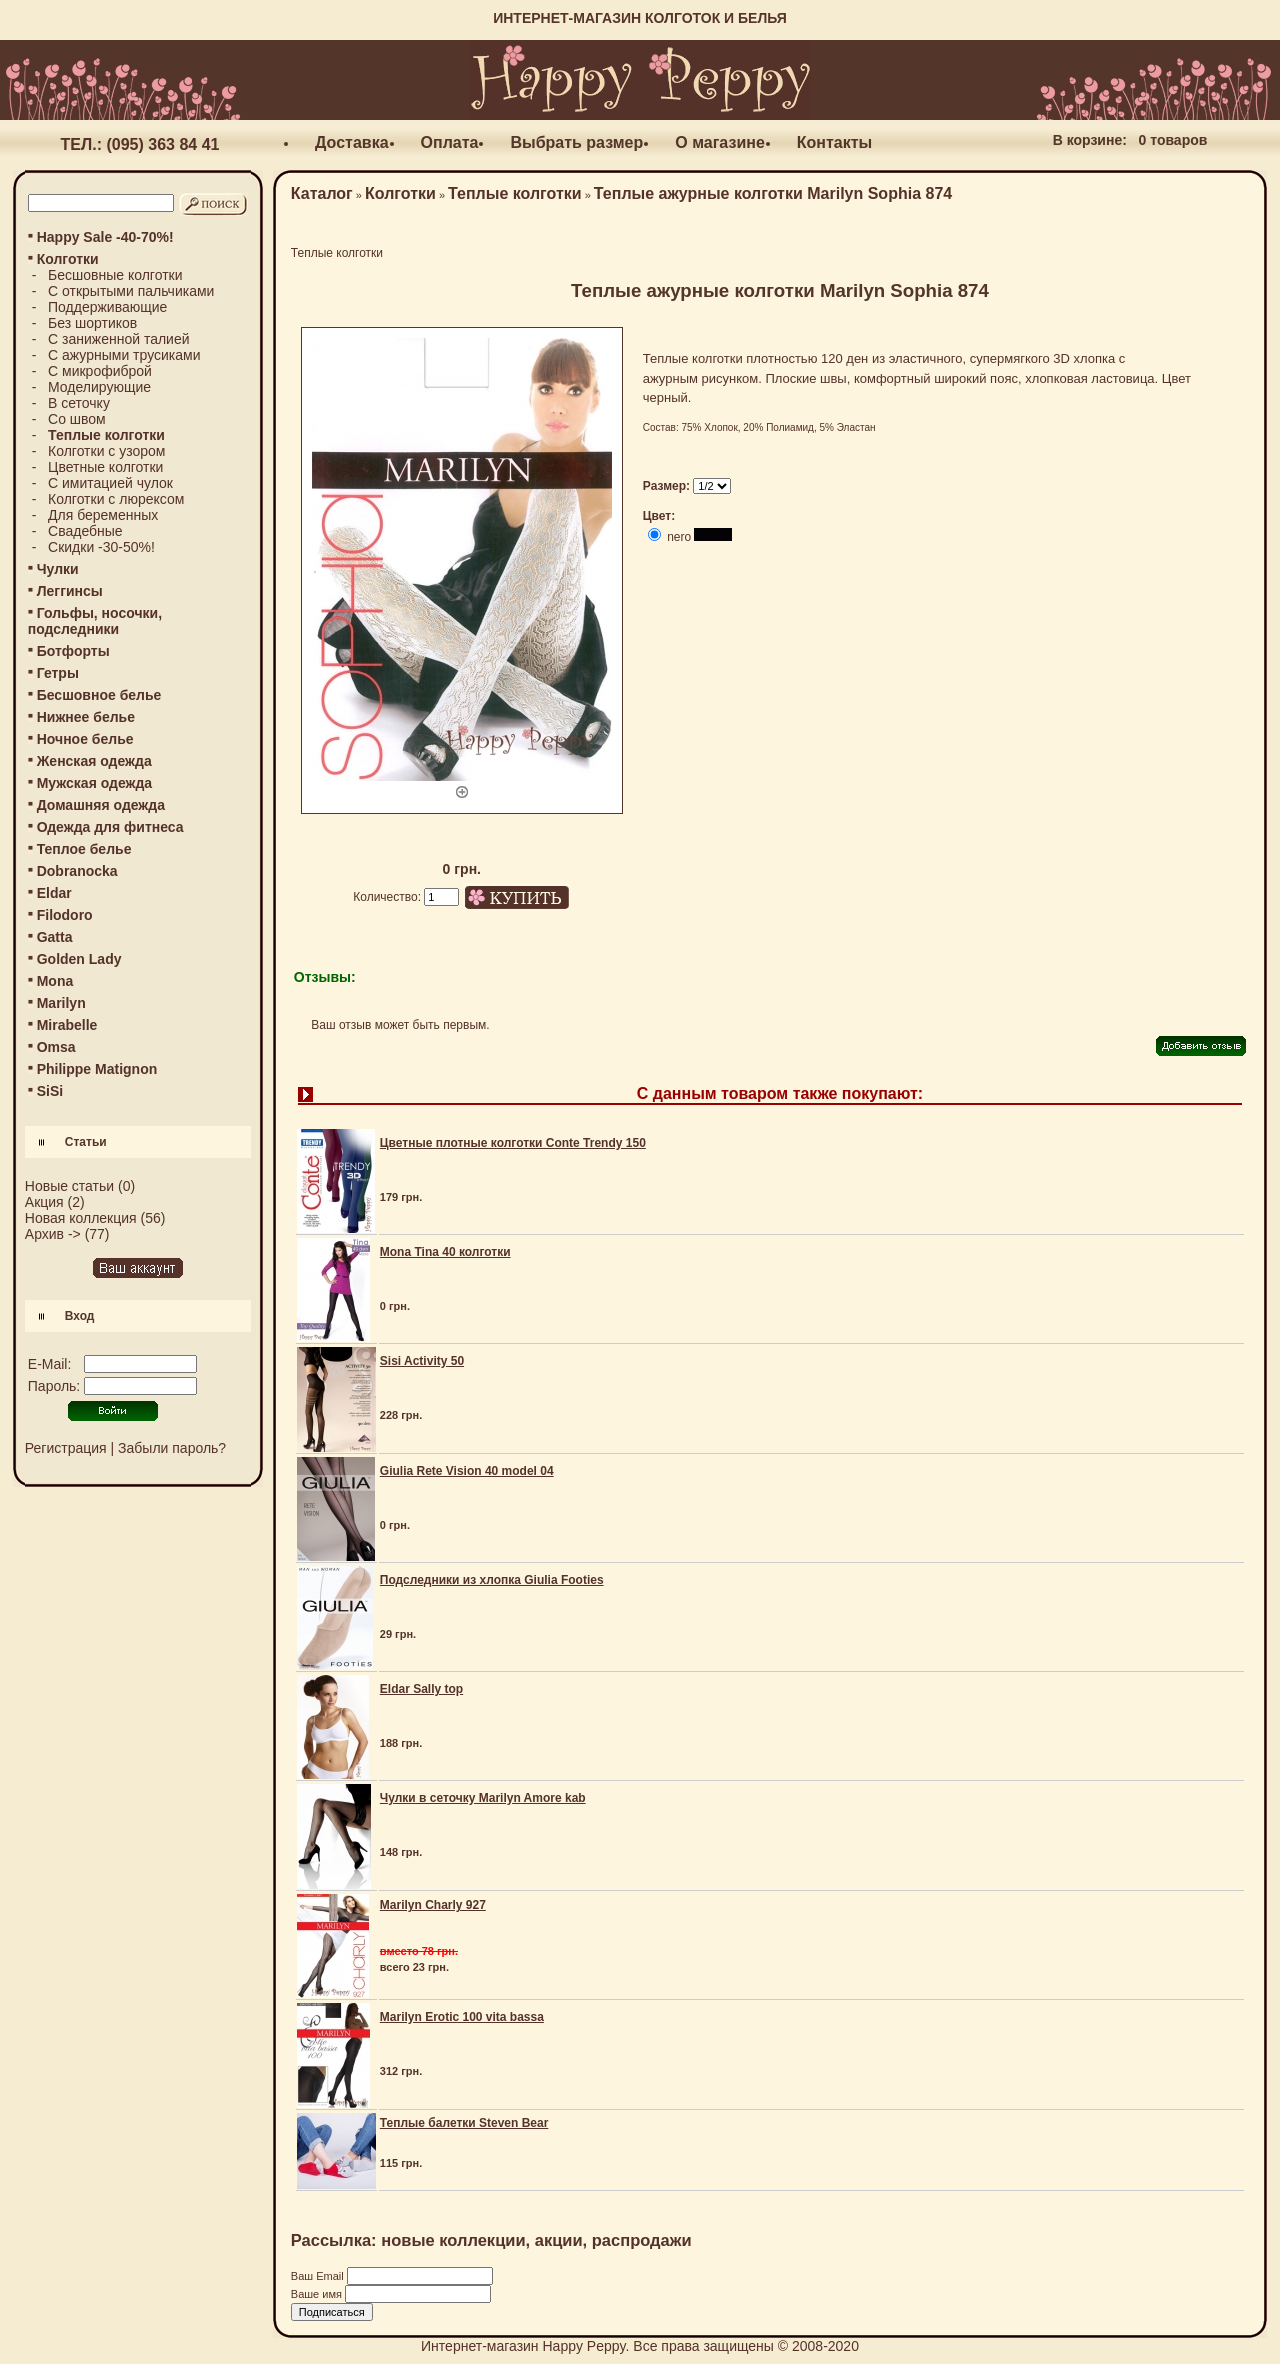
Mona (55, 981)
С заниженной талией (119, 339)
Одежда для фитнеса (110, 827)
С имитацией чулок (110, 483)
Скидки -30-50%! (101, 547)
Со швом (77, 419)
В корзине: (1090, 140)
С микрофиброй (100, 371)
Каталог (322, 193)
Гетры (58, 673)
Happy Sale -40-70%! (105, 237)
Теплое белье (84, 849)
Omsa (56, 1047)
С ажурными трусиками (124, 355)
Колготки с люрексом (116, 499)
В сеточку (79, 403)
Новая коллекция (81, 1218)
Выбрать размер (576, 142)
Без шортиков (92, 323)
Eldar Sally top (421, 1689)
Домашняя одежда (101, 805)
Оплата (450, 142)
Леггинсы (70, 591)
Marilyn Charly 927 (433, 1905)
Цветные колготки (105, 467)
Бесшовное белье (99, 695)
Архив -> (53, 1234)
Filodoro (65, 915)
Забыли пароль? (172, 1448)
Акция (44, 1202)
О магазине (720, 142)
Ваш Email (319, 2276)
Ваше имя (318, 2294)
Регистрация (66, 1448)
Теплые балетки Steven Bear (464, 2123)
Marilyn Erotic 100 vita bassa (462, 2017)
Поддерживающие (107, 307)
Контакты (834, 142)
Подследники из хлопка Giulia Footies (492, 1580)
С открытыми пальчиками (131, 291)
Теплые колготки (515, 193)
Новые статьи (69, 1186)
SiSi (50, 1091)
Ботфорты (73, 651)
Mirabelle (67, 1025)
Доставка (352, 142)
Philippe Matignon (97, 1069)
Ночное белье (85, 739)
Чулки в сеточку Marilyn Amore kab (483, 1798)
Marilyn (61, 1003)
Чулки (58, 569)
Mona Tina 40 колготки (445, 1252)
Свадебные (85, 531)
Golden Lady (79, 959)
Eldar (54, 893)
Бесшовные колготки (115, 275)
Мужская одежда (94, 783)
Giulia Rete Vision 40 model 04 (467, 1471)
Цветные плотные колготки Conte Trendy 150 (513, 1143)
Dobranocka (77, 871)
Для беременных (103, 515)
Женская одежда (94, 761)
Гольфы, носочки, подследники (95, 621)
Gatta (55, 937)
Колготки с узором (106, 451)
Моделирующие (99, 387)
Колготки (400, 193)
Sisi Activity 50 (422, 1361)
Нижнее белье (86, 717)
